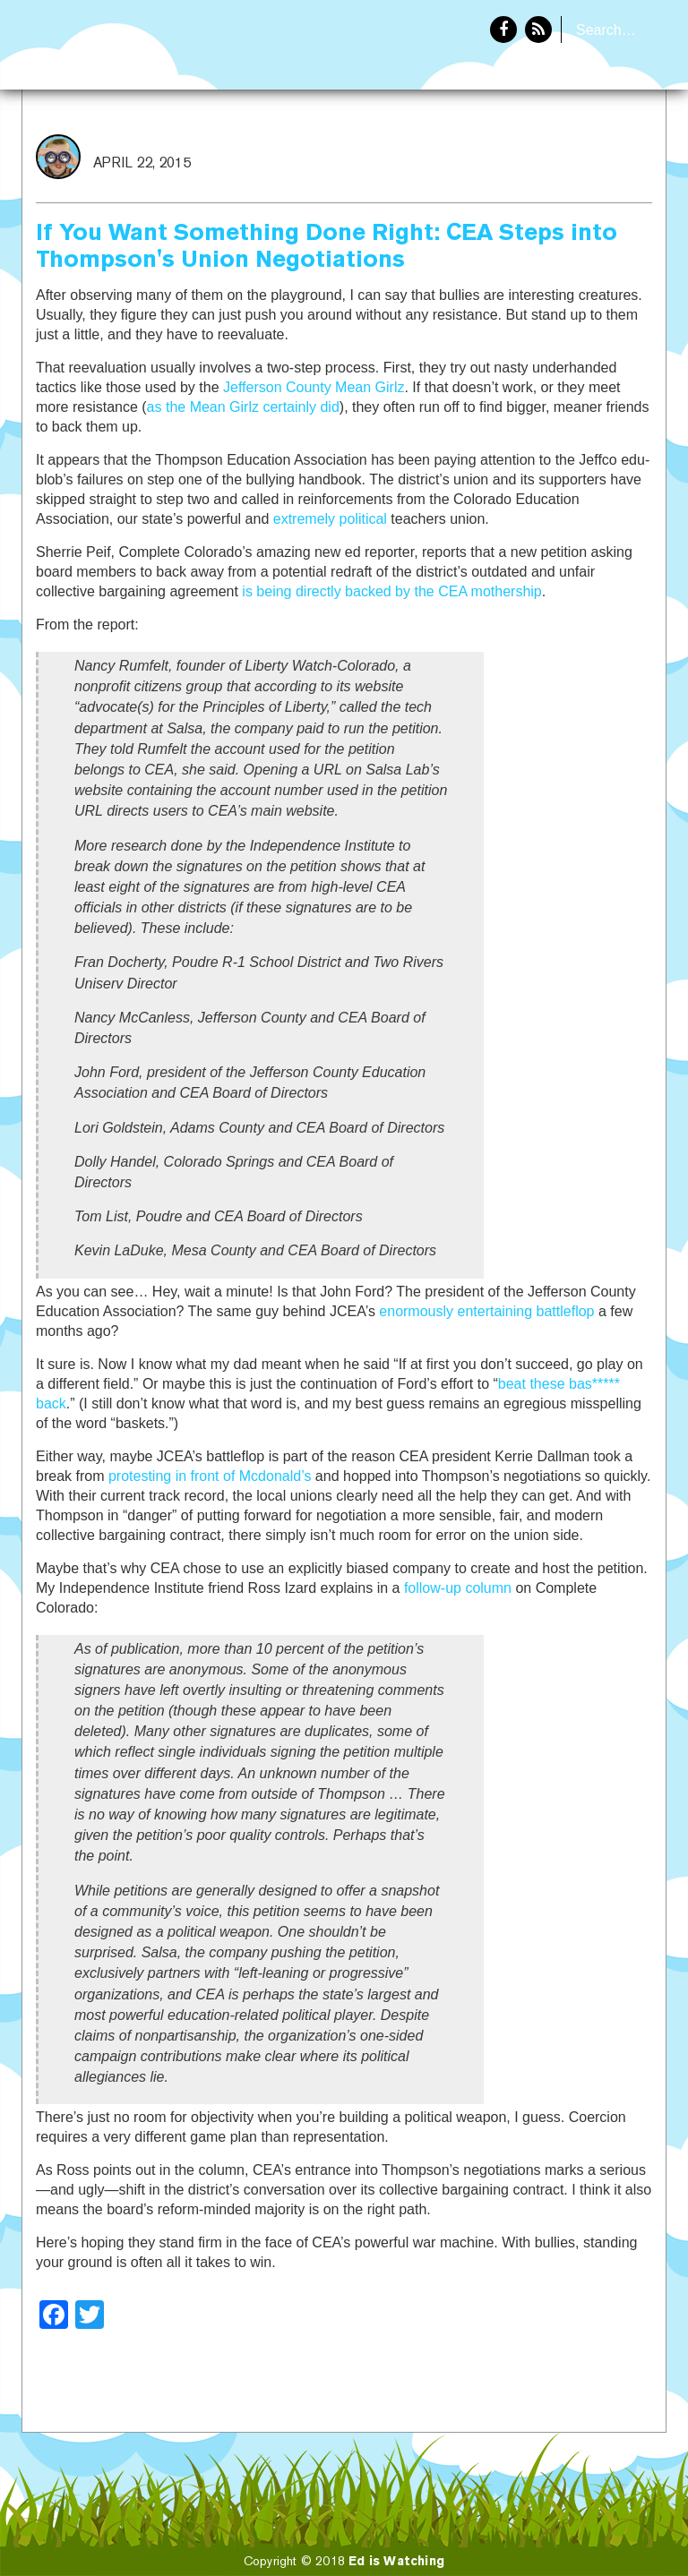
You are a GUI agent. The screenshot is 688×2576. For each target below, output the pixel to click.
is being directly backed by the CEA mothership (391, 591)
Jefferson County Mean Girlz (313, 387)
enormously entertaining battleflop (486, 1311)
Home (511, 149)
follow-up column (458, 1588)
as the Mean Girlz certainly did (243, 407)
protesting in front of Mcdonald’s (210, 1476)
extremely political (330, 518)
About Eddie (608, 149)
